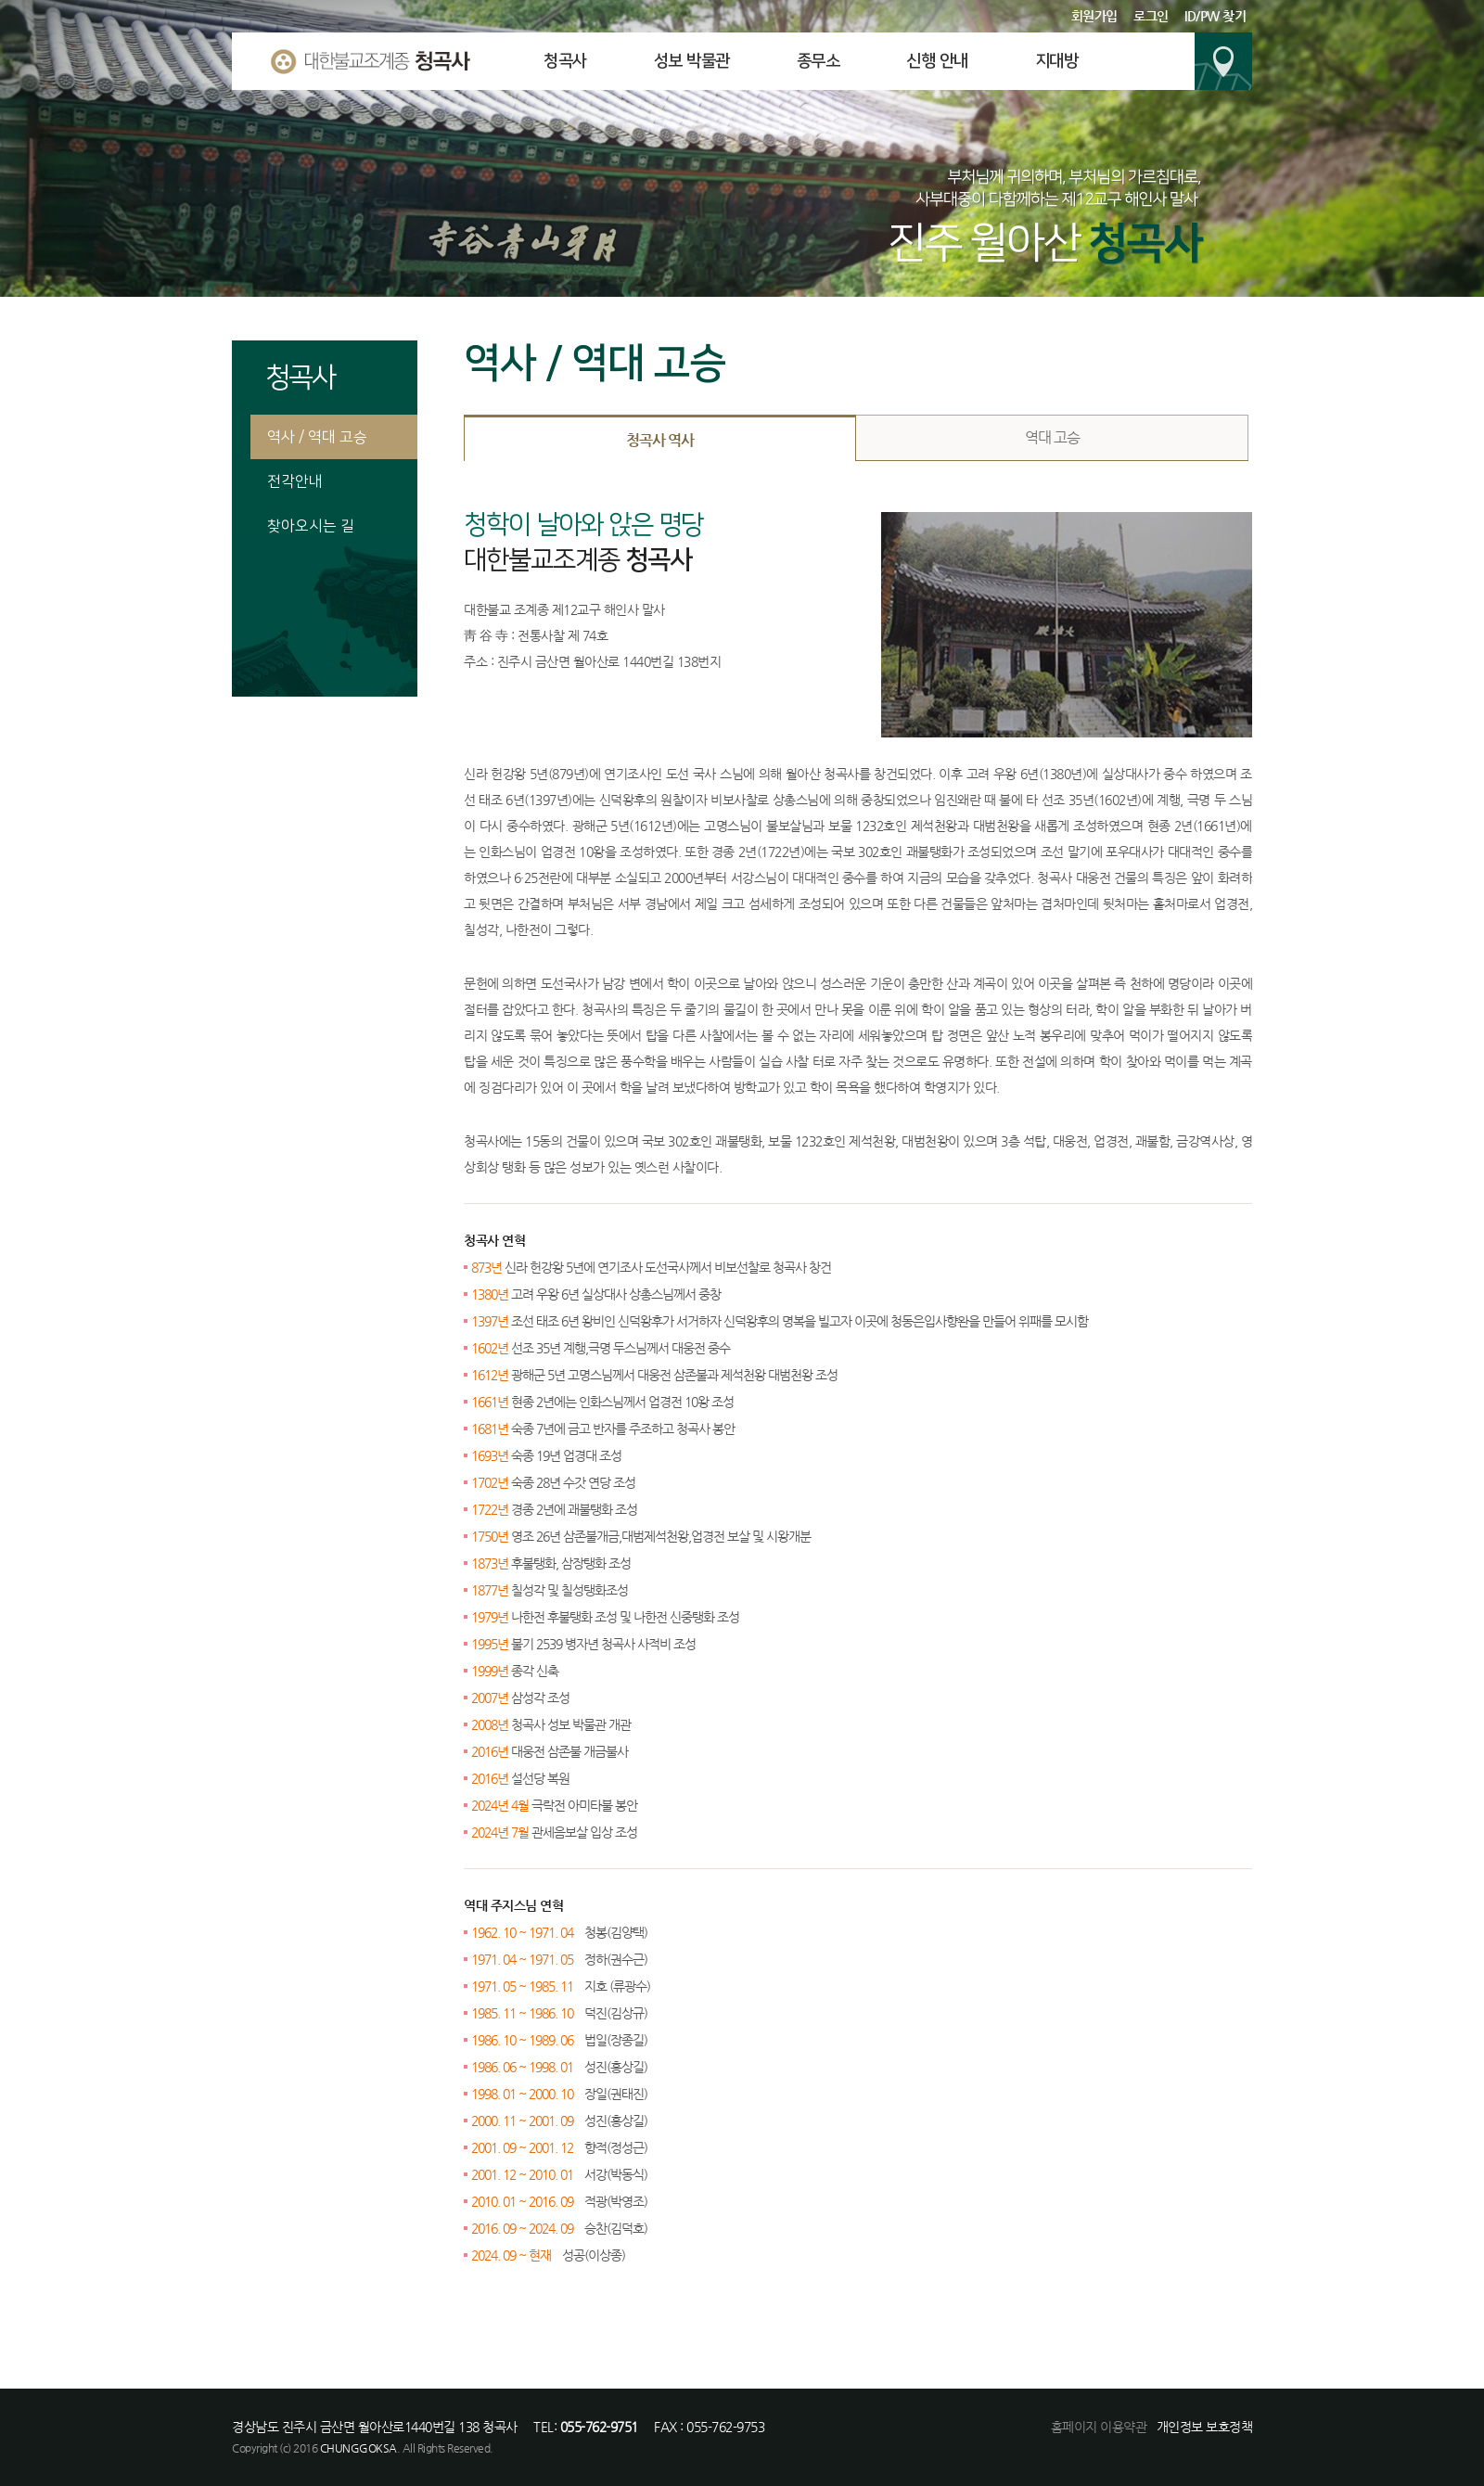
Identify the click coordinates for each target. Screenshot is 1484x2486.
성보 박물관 (692, 61)
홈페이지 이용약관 (1099, 2426)
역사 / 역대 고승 (317, 437)
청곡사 (565, 61)
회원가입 (1094, 15)
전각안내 (295, 481)
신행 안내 (937, 61)
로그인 (1151, 15)
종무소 (818, 61)
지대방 (1057, 61)
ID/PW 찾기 (1215, 15)
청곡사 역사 (660, 440)
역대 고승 (1052, 437)
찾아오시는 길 (310, 526)
